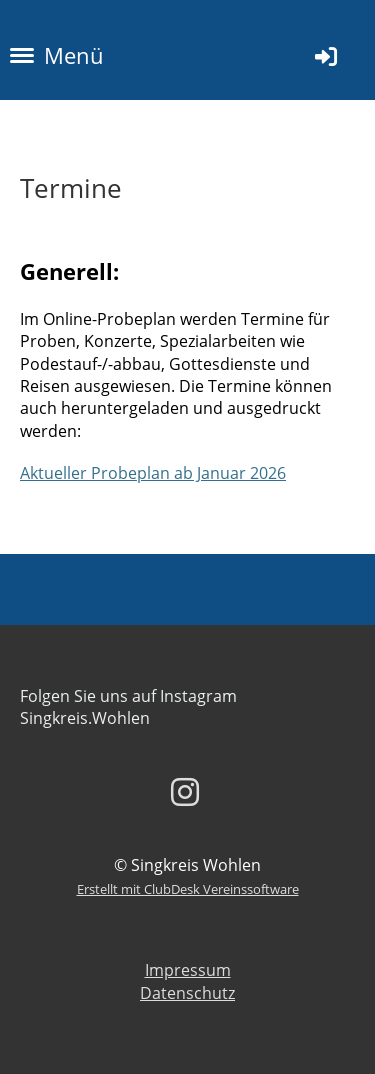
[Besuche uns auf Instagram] (185, 791)
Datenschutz (187, 993)
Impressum (188, 970)
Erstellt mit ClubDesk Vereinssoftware (188, 889)
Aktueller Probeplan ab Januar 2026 (153, 473)
